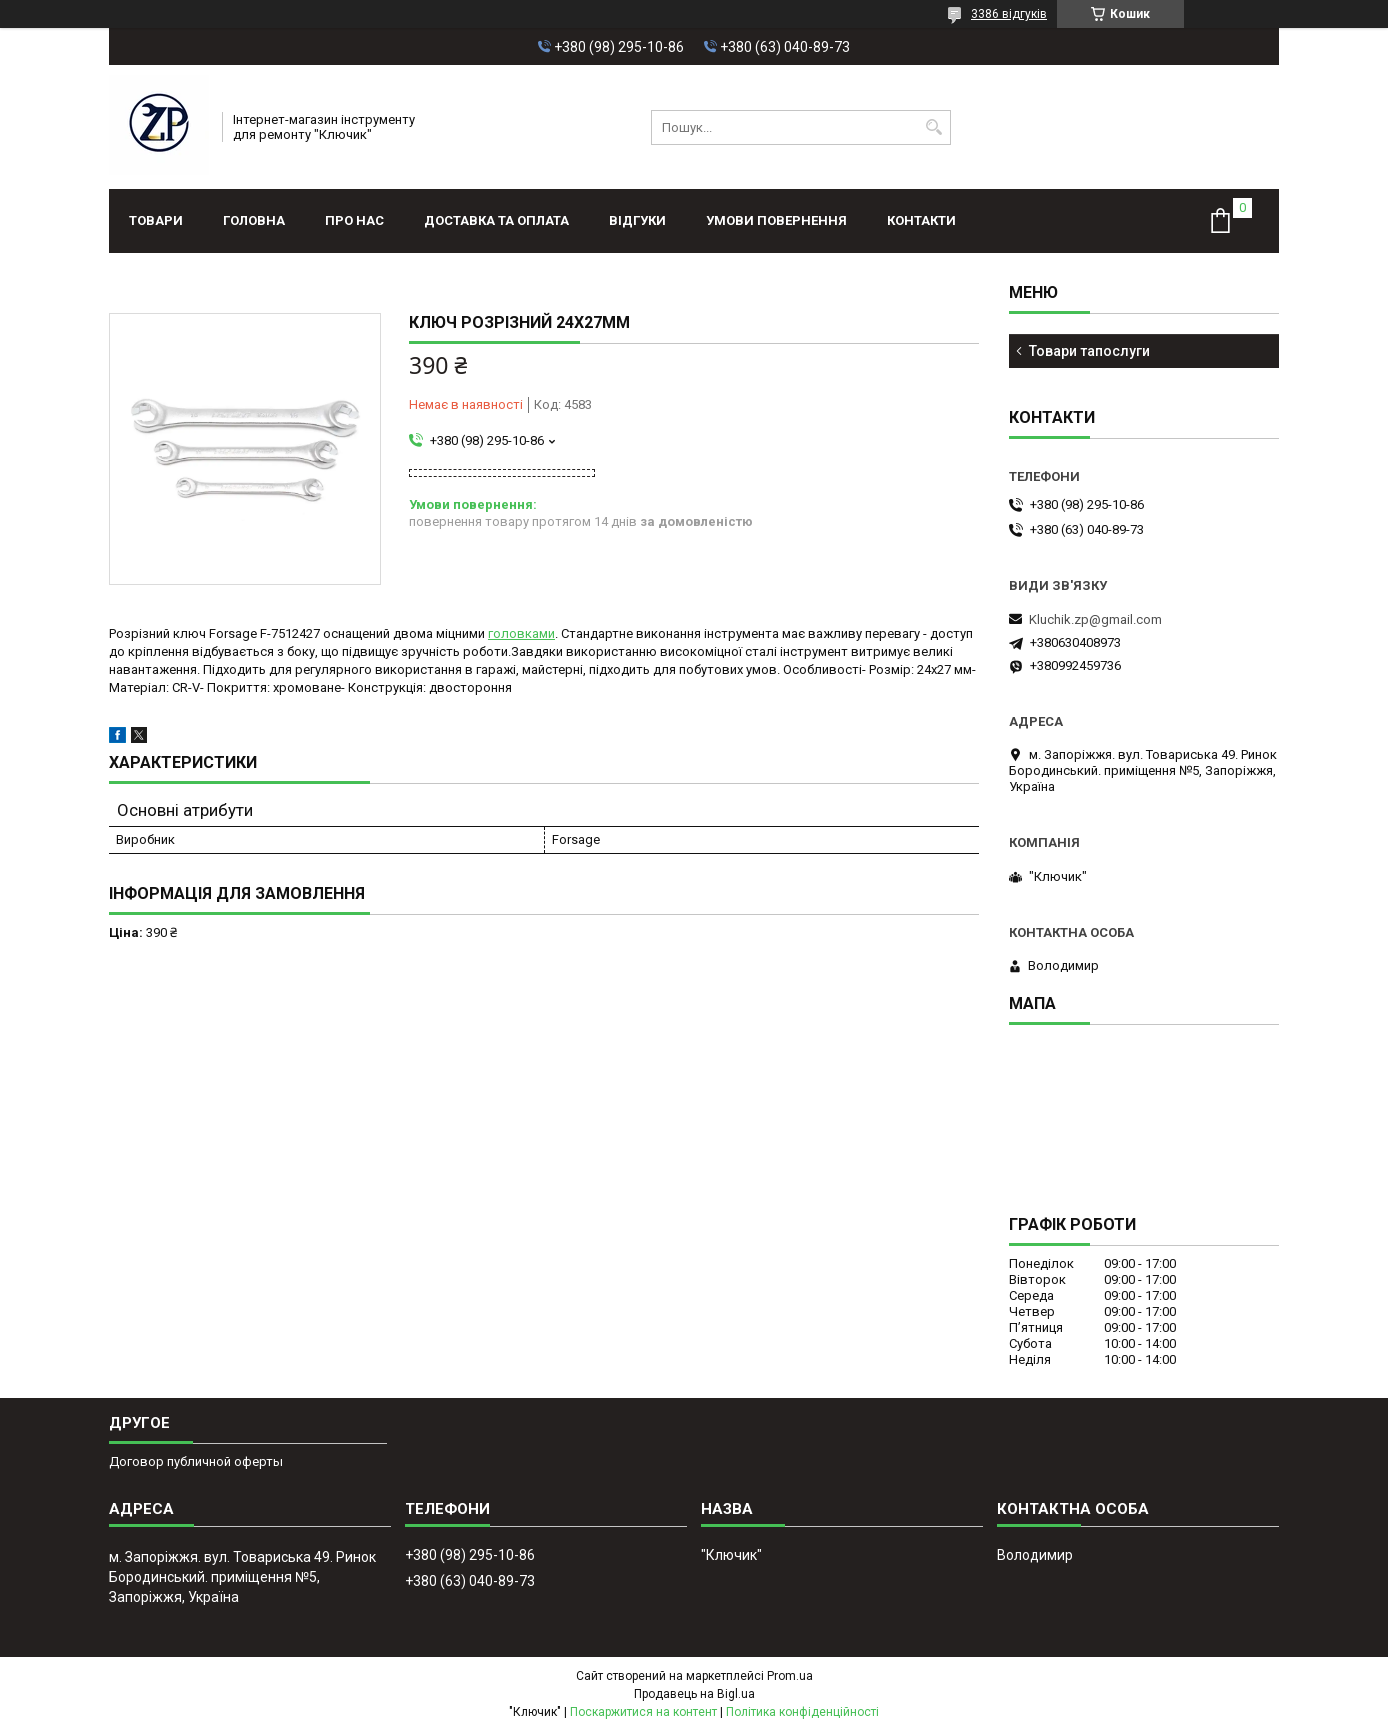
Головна (254, 220)
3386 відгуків (1009, 14)
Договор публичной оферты (196, 1461)
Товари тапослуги (1089, 351)
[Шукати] (933, 127)
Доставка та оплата (496, 220)
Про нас (354, 220)
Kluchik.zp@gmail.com (1095, 619)
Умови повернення (776, 220)
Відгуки (637, 220)
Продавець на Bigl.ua (694, 1694)
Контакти (921, 220)
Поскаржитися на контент (643, 1712)
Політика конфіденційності (802, 1712)
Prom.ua (790, 1676)
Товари (156, 220)
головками (521, 633)
